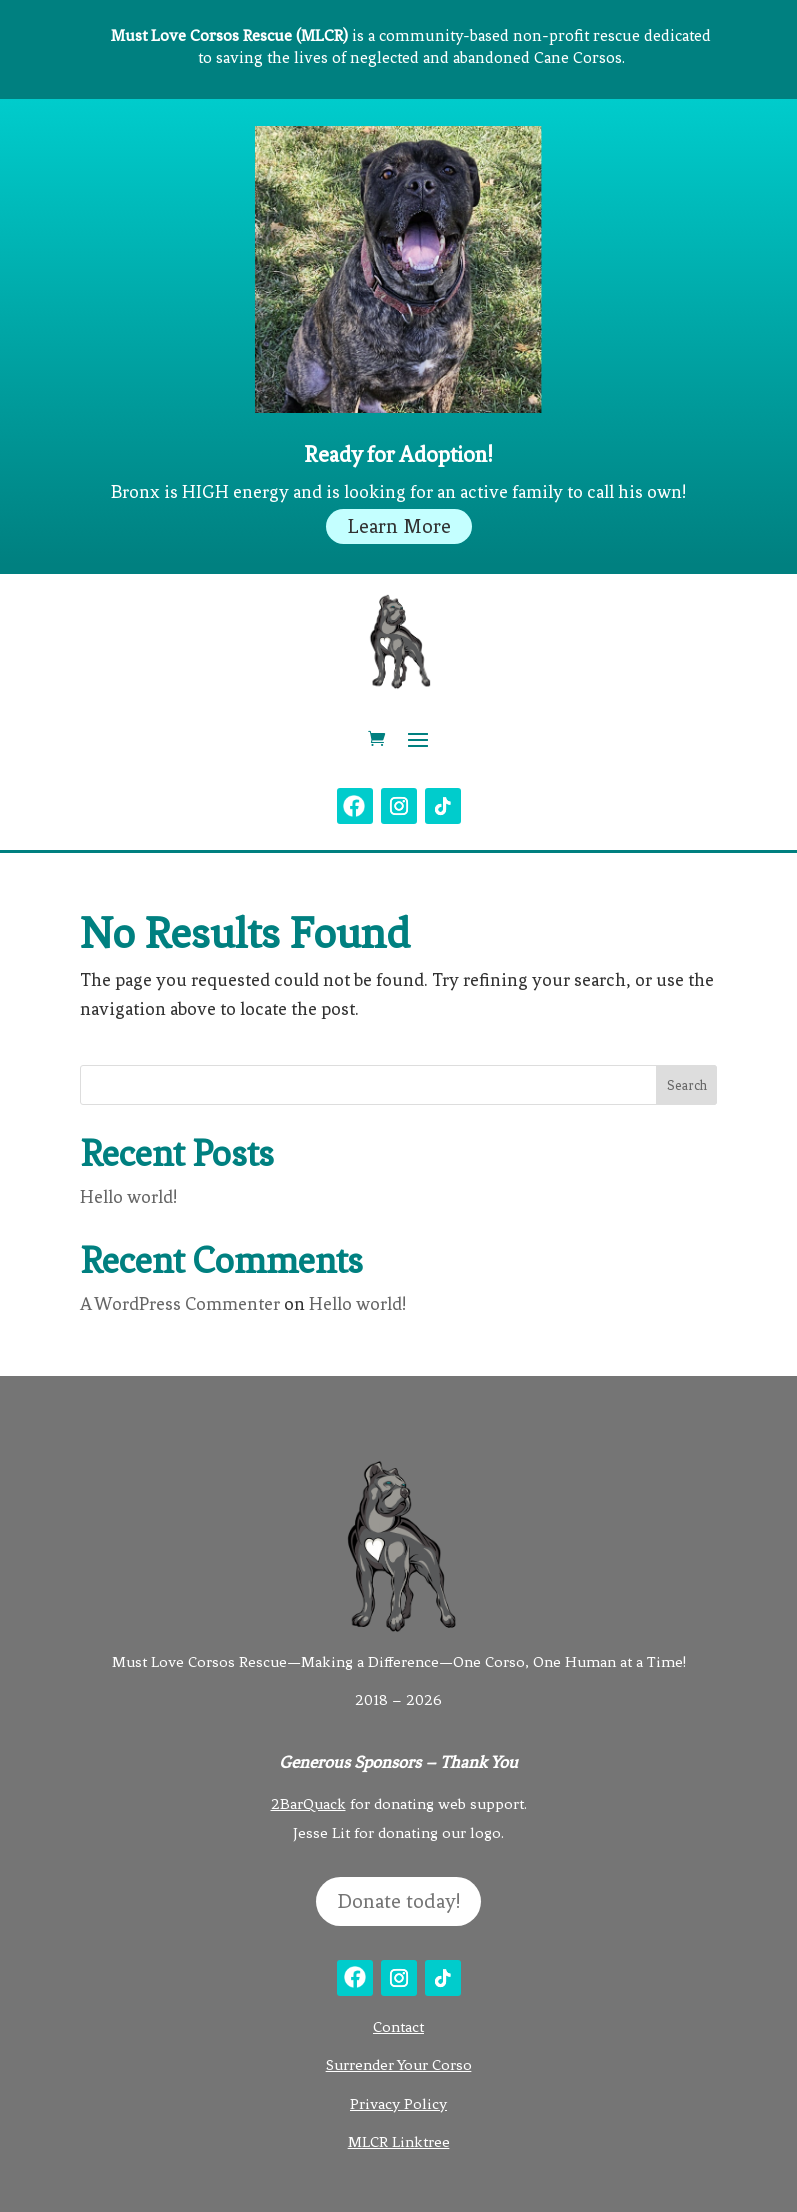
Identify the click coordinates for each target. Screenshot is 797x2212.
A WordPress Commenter (180, 1304)
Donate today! (398, 1901)
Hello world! (128, 1197)
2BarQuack (308, 1804)
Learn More (399, 526)
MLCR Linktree (399, 2142)
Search (687, 1085)
